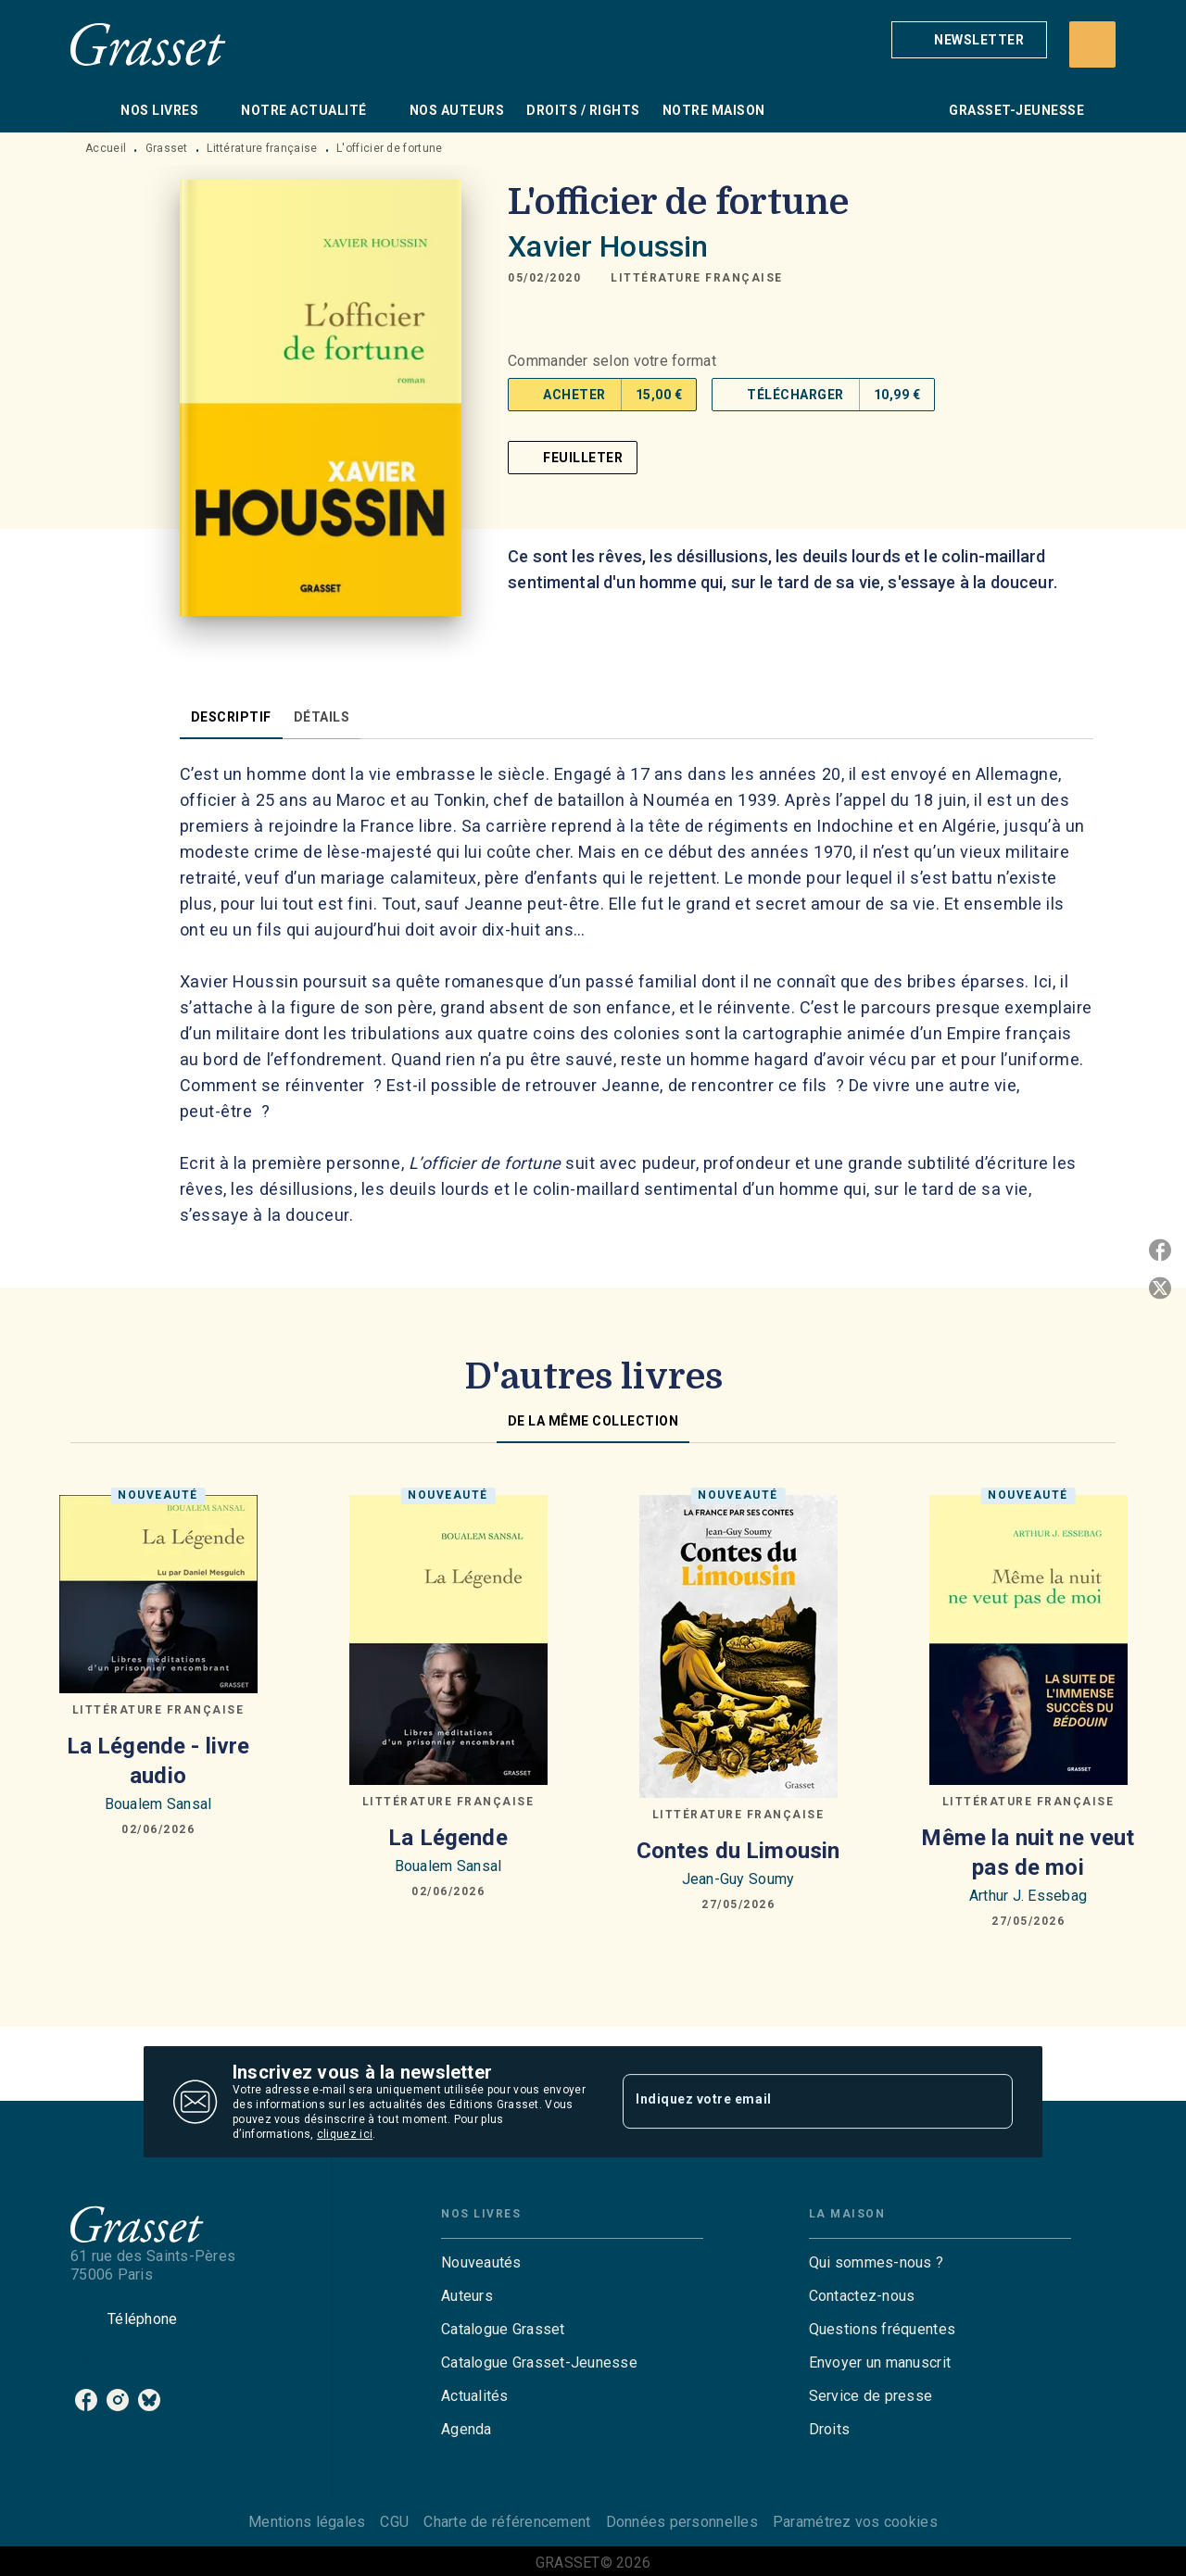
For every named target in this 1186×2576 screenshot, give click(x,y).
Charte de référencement (506, 2522)
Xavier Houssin (608, 246)
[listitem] (86, 2400)
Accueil (105, 148)
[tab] (89, 110)
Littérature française (262, 148)
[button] (969, 39)
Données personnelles (682, 2522)
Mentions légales (306, 2522)
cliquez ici (344, 2134)
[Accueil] (148, 44)
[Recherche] (1092, 44)
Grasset (166, 148)
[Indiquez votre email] (794, 2101)
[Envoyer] (990, 2102)
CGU (394, 2522)
